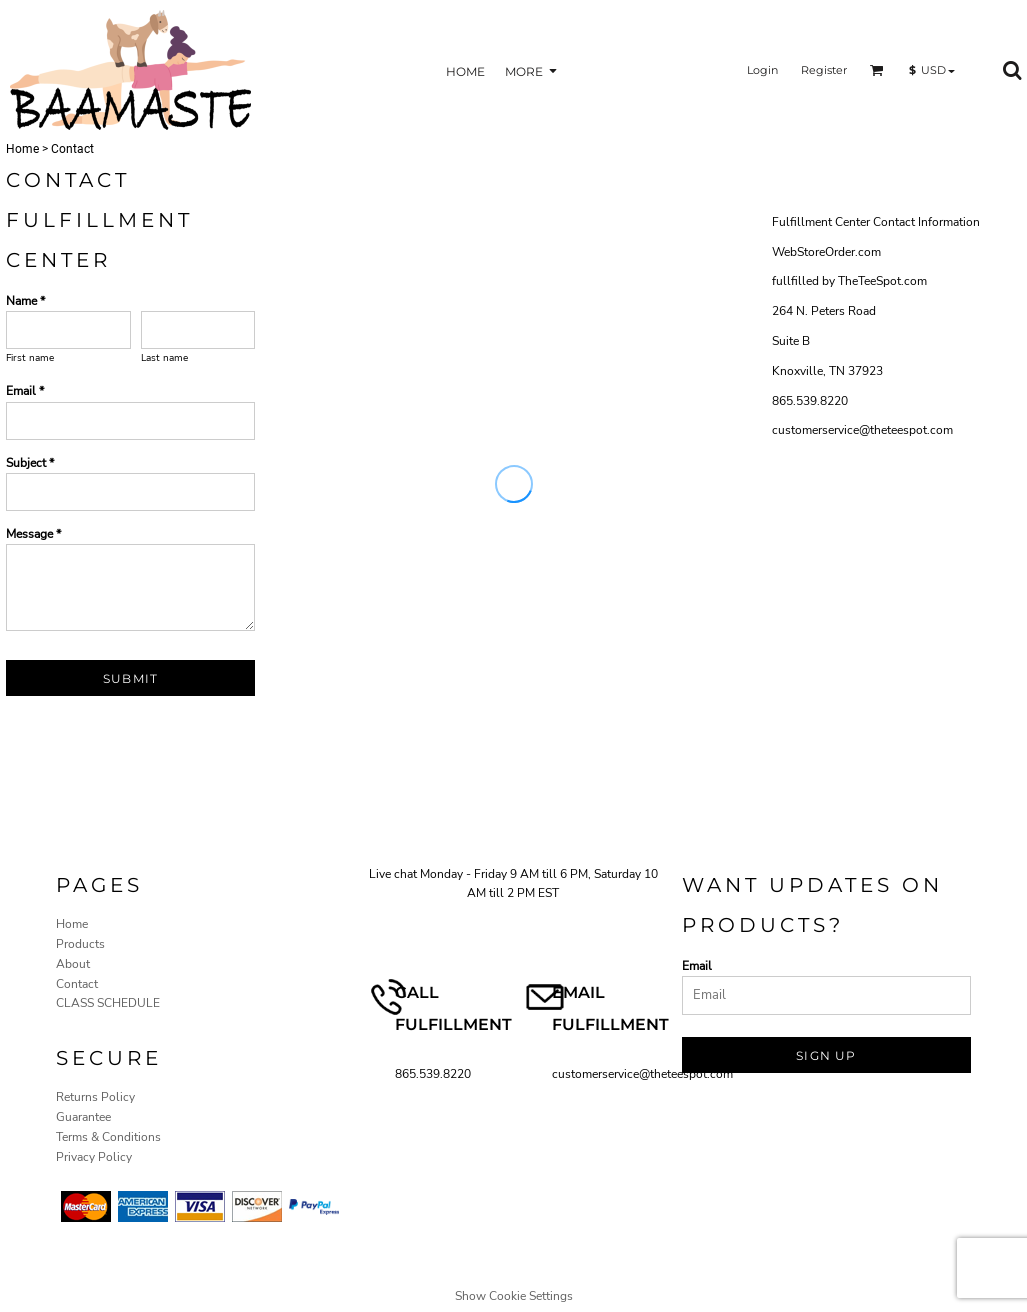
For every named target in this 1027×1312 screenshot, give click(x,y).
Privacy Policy (94, 1157)
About (73, 964)
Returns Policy (95, 1097)
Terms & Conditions (108, 1137)
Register (824, 70)
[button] (877, 70)
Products (80, 944)
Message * (33, 534)
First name (30, 358)
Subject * (30, 463)
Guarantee (83, 1117)
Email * (25, 391)
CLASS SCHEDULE (108, 1003)
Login (762, 70)
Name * (25, 301)
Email (697, 966)
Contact (77, 984)
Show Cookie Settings (514, 1296)
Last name (164, 358)
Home (22, 149)
